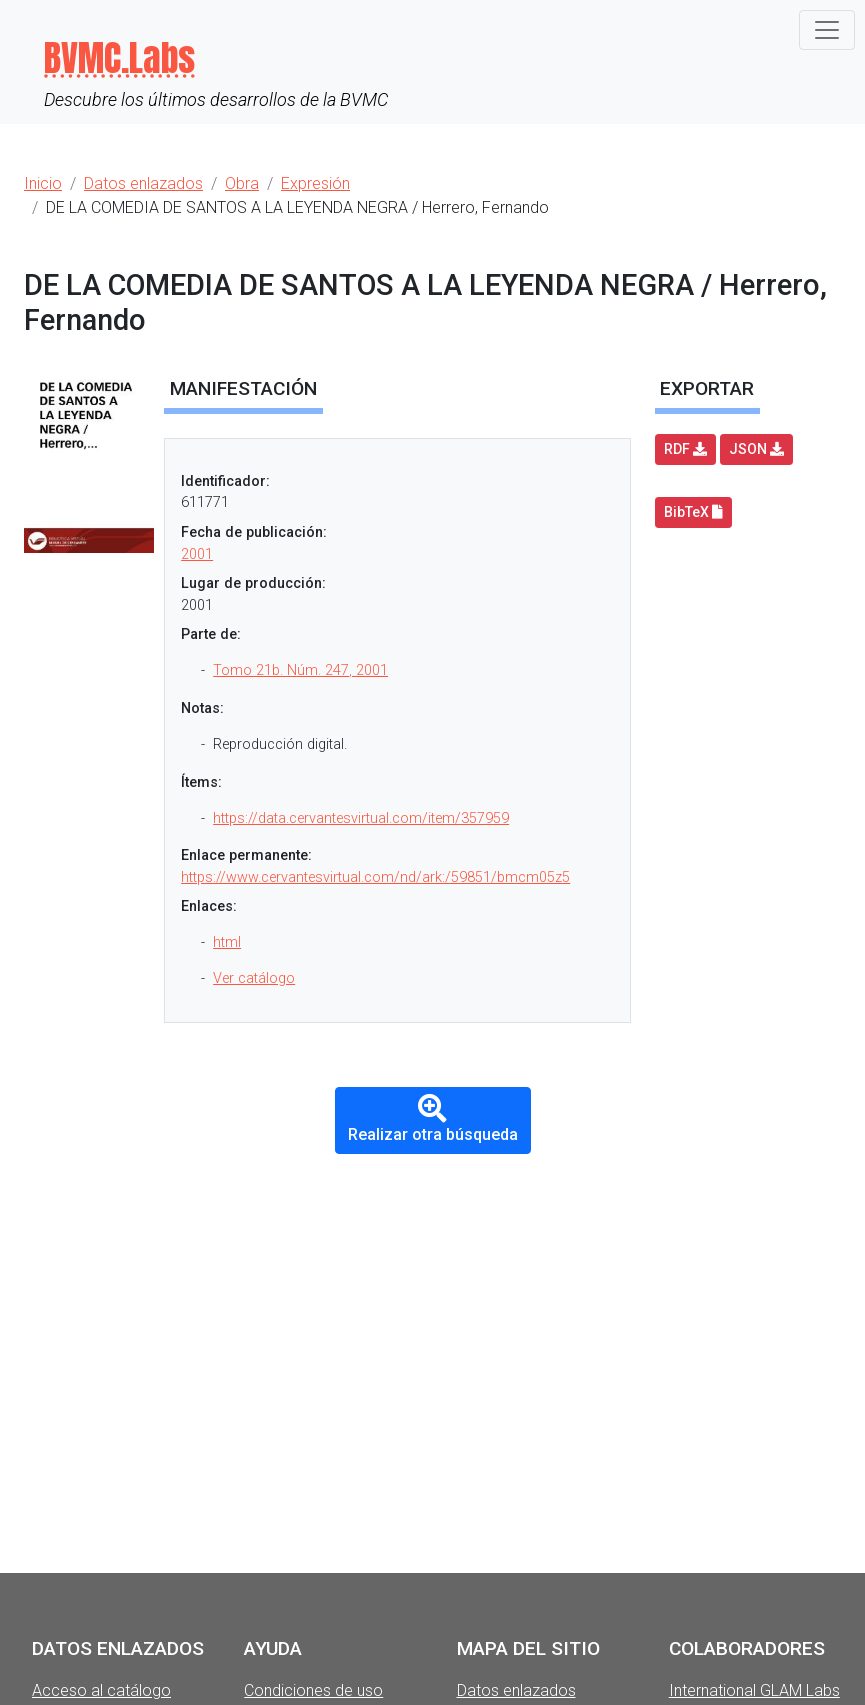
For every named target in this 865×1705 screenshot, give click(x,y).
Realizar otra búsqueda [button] (433, 1119)
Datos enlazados (516, 1690)
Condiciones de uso (313, 1690)
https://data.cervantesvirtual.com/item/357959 (361, 818)
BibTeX (693, 512)
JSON (756, 449)
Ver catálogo (254, 978)
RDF (685, 449)
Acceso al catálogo (101, 1690)
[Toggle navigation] (827, 30)
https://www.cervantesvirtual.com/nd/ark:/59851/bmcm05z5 (375, 877)
